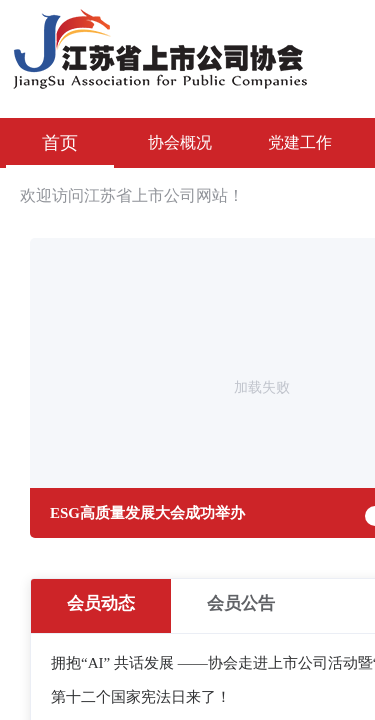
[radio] (101, 606)
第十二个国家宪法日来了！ (141, 697)
